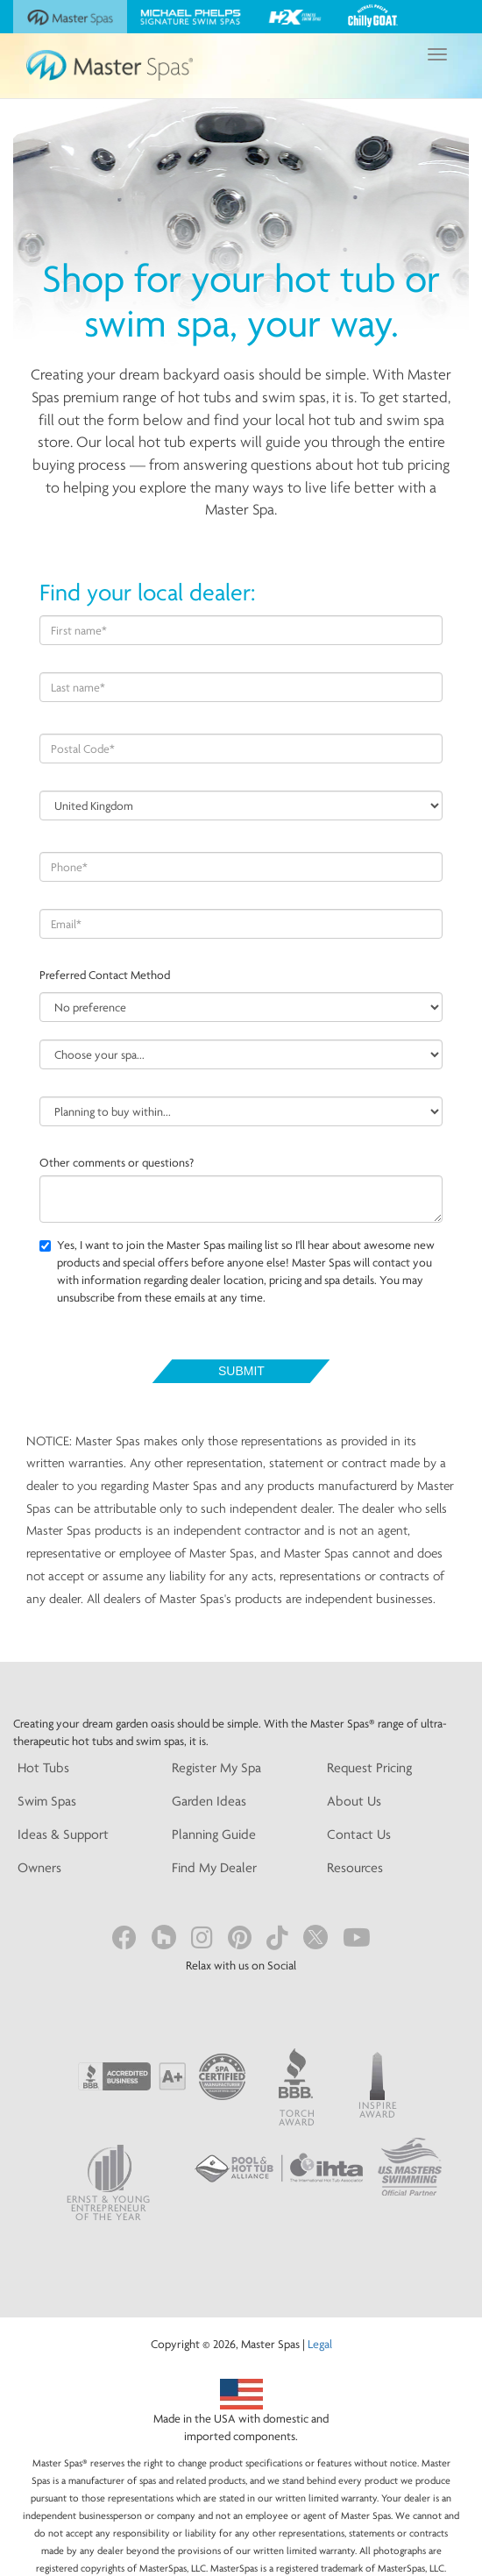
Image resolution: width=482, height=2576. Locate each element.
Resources (355, 1867)
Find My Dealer (214, 1867)
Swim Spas (47, 1800)
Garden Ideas (209, 1800)
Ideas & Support (63, 1834)
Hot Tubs (43, 1767)
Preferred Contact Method (104, 975)
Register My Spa (216, 1767)
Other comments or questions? (116, 1162)
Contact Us (359, 1834)
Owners (39, 1867)
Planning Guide (214, 1834)
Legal (320, 2344)
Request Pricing (369, 1767)
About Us (354, 1800)
